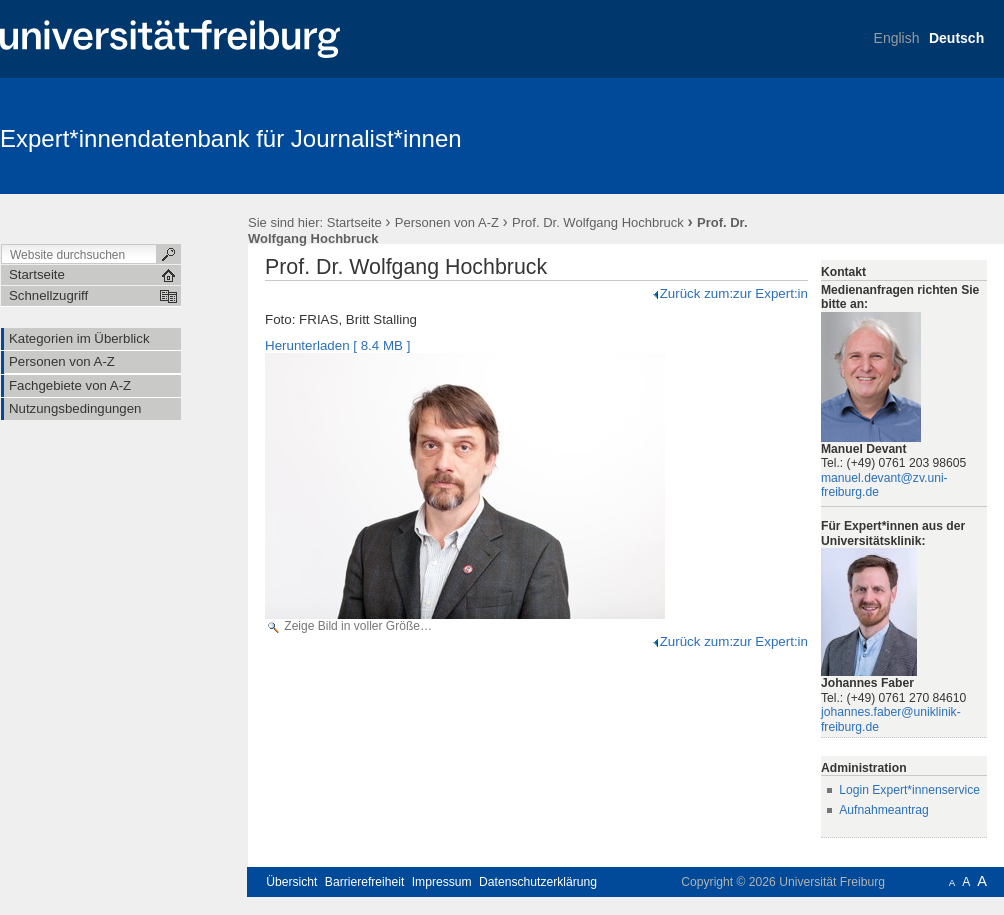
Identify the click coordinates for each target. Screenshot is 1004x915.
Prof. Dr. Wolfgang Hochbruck (598, 222)
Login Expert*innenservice (909, 790)
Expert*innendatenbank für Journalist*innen (231, 138)
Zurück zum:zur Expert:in (729, 293)
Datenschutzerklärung (538, 882)
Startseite (354, 222)
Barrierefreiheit (365, 882)
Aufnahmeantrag (884, 810)
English (897, 38)
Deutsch (956, 38)
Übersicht (291, 882)
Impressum (442, 882)
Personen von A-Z (447, 222)
